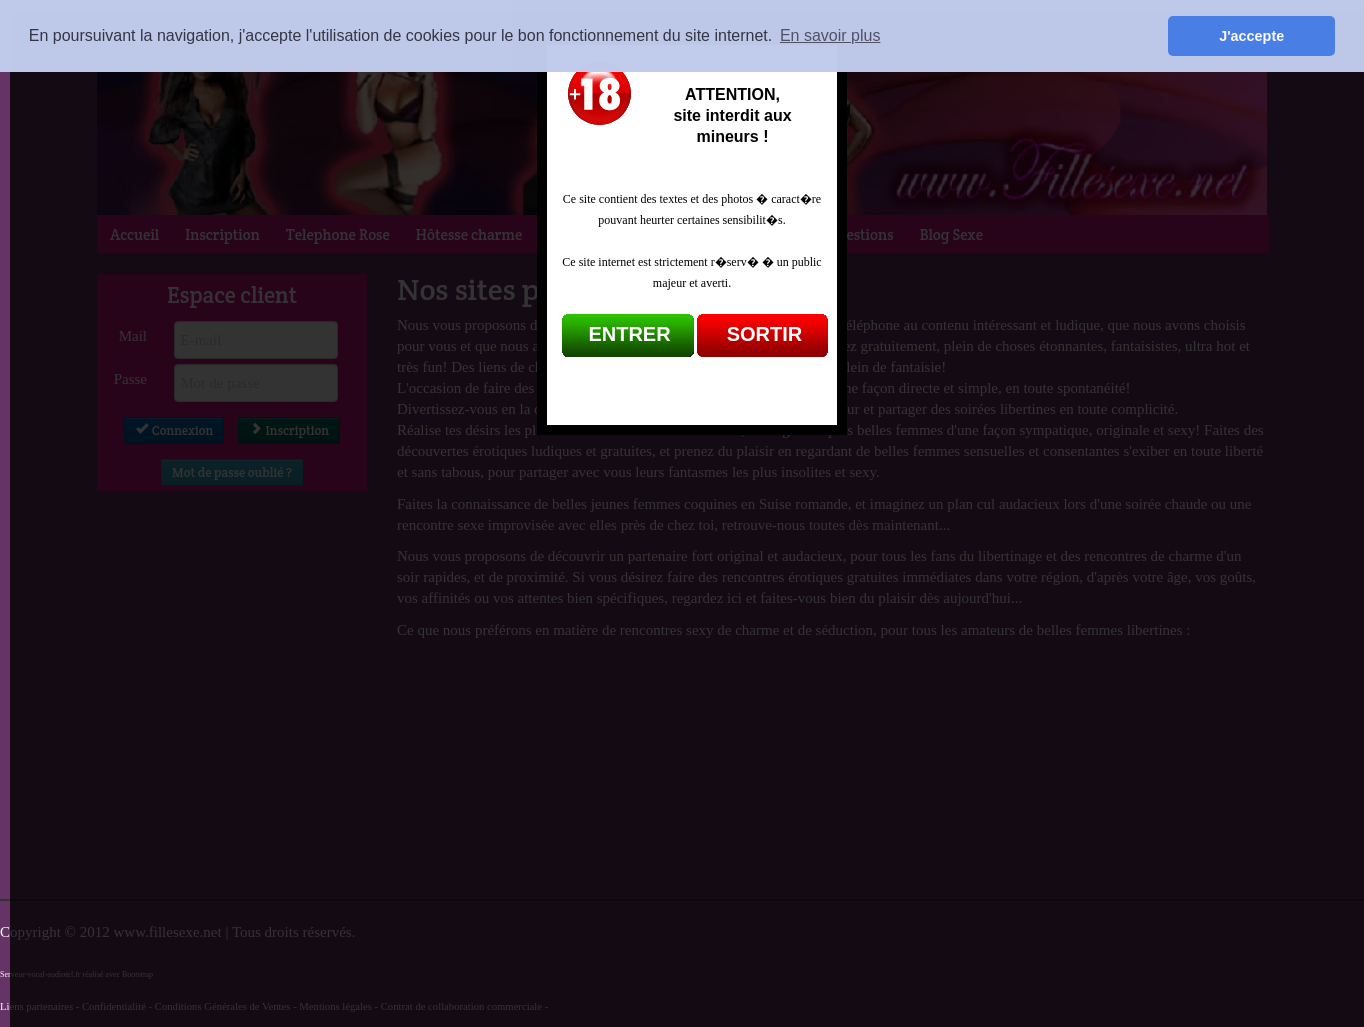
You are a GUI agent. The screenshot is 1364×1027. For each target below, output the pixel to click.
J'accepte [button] (1251, 36)
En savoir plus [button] (830, 35)
